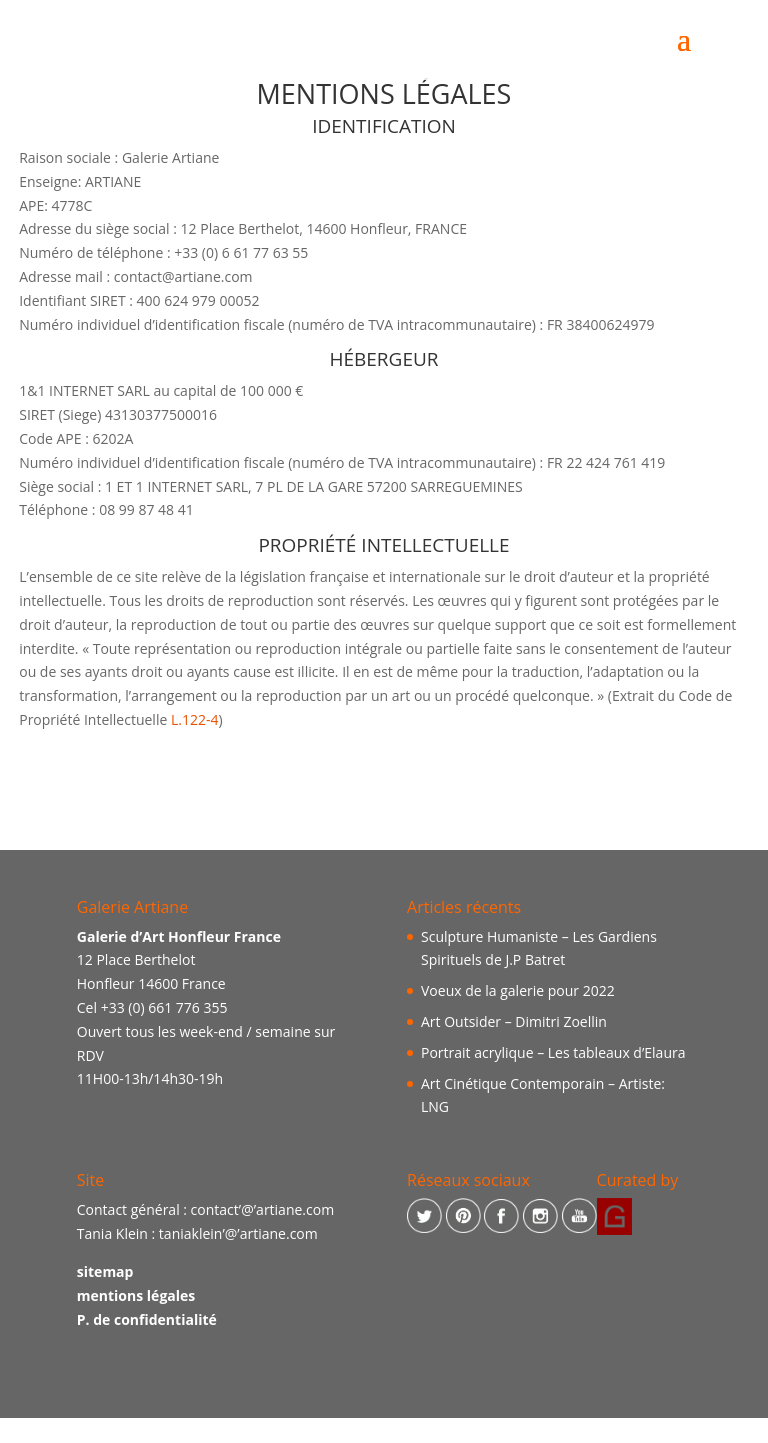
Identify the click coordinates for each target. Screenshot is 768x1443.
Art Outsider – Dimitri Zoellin (514, 1021)
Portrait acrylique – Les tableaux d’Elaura (553, 1052)
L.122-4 (195, 719)
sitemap (105, 1271)
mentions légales (136, 1295)
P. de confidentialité (147, 1319)
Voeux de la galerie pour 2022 (518, 990)
